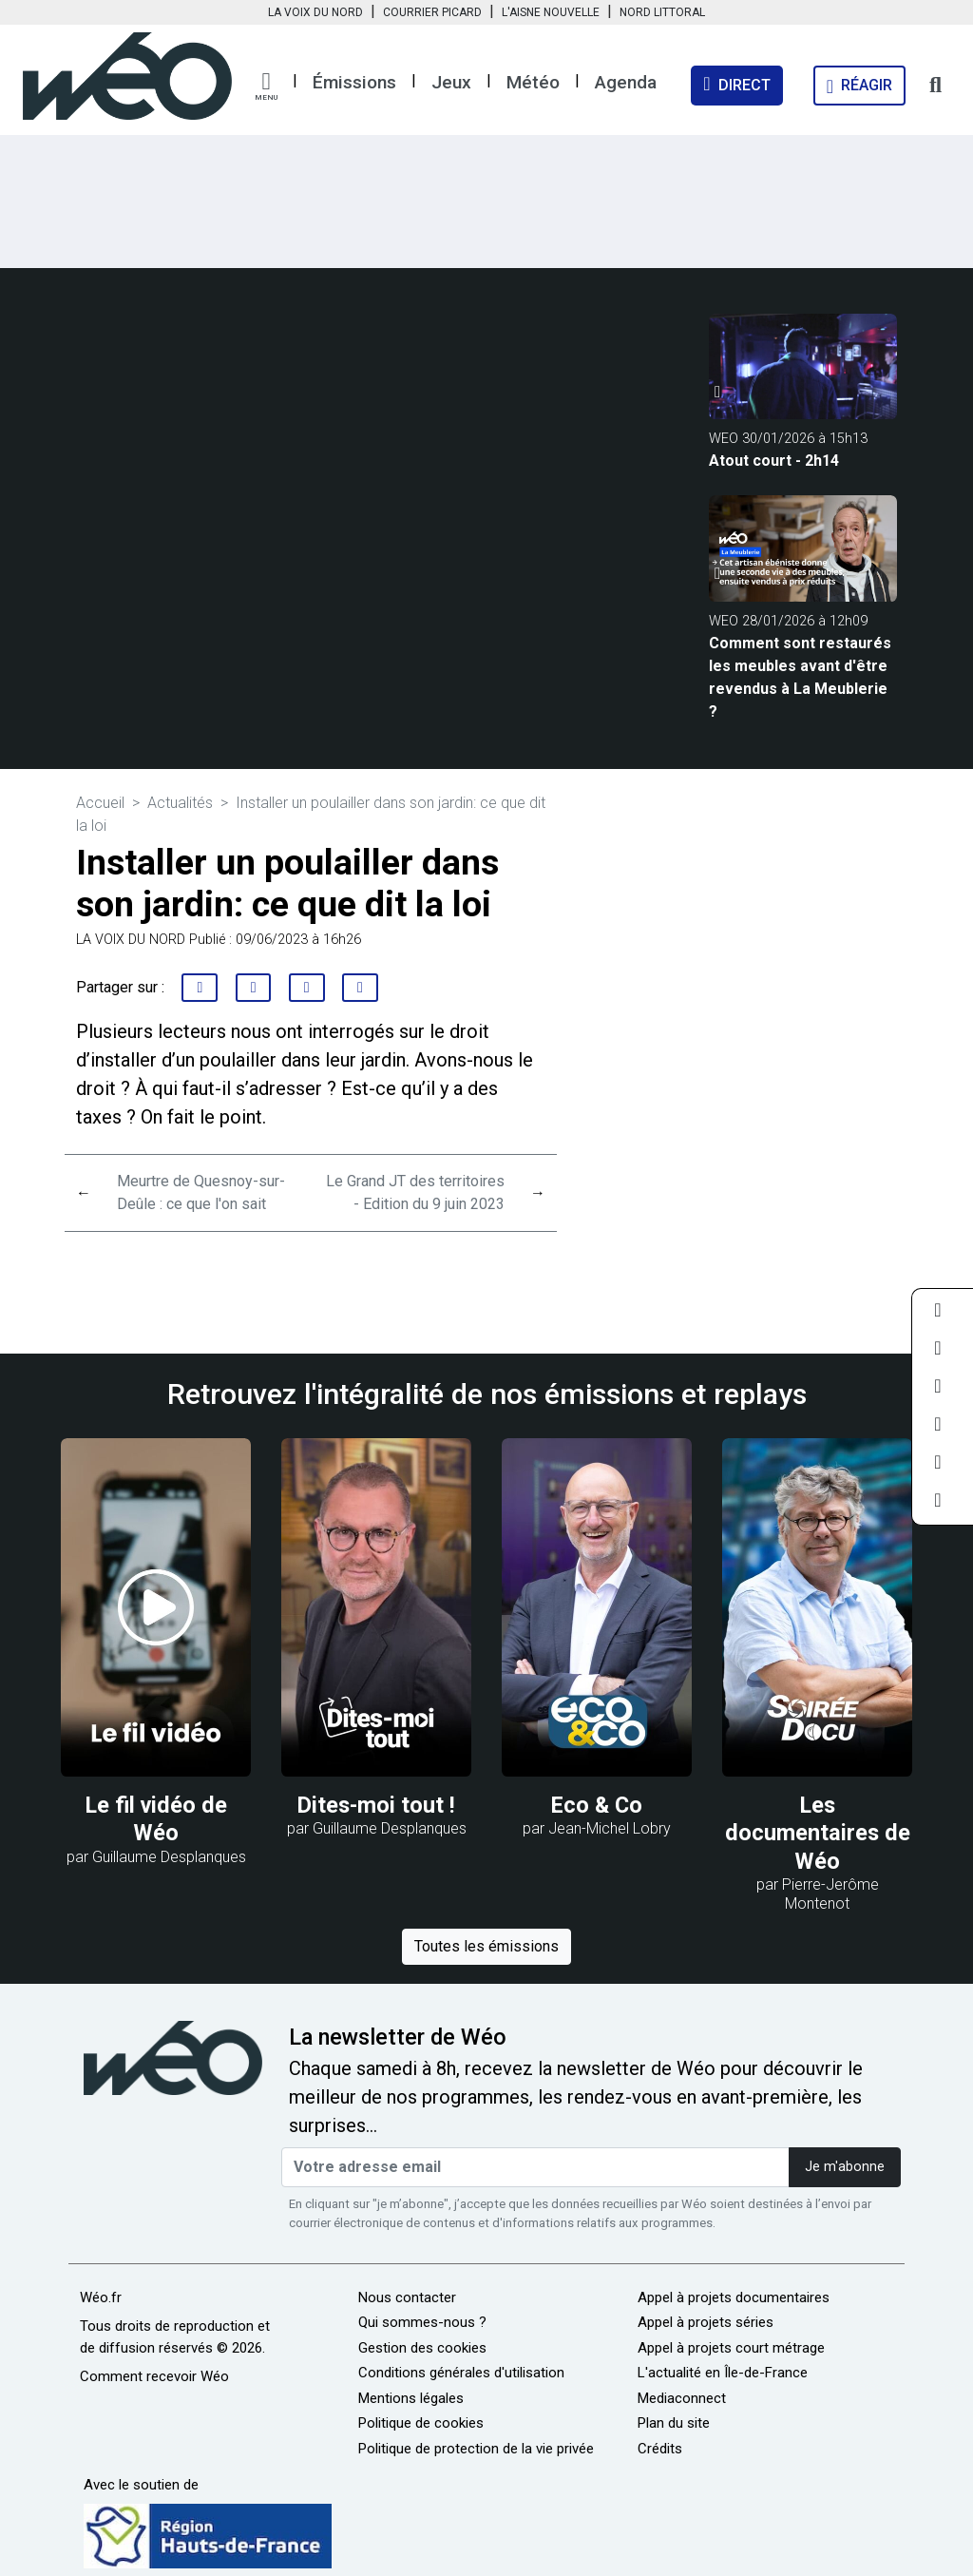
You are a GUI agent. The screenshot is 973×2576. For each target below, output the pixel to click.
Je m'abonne (845, 2167)
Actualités (180, 803)
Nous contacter (407, 2297)
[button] (266, 86)
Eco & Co (596, 1805)
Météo (533, 82)
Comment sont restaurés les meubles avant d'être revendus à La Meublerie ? (800, 677)
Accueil (100, 803)
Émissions (354, 82)
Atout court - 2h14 (774, 461)
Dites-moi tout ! (376, 1805)
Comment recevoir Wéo (154, 2376)
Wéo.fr (101, 2297)
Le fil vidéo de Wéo (156, 1819)
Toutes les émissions (486, 1946)
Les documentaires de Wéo (817, 1833)
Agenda (626, 82)
